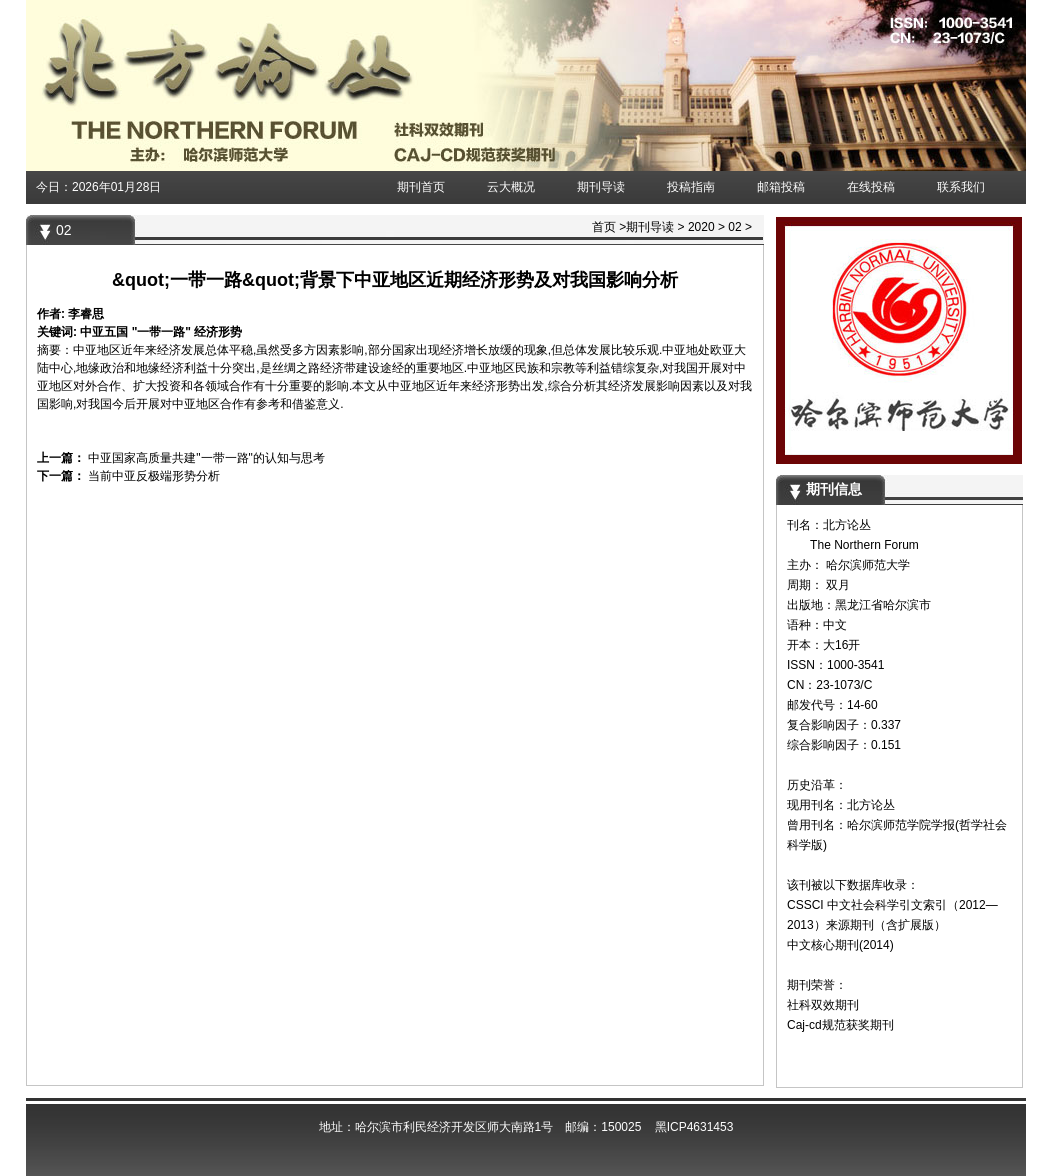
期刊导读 (601, 187)
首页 (604, 227)
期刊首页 (421, 187)
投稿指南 (691, 187)
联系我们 (961, 187)
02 (734, 227)
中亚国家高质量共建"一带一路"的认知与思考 (205, 458)
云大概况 (511, 187)
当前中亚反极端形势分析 (152, 476)
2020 (701, 227)
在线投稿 (871, 187)
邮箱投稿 (781, 187)
